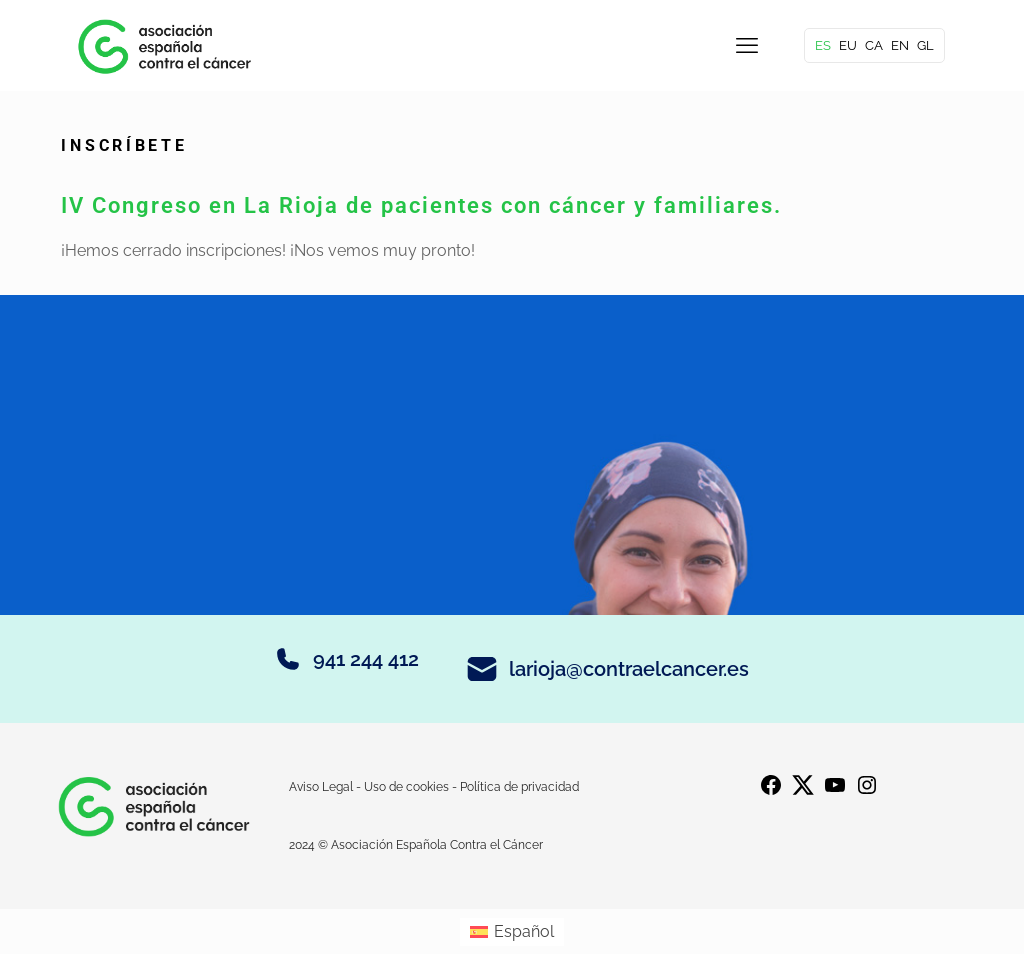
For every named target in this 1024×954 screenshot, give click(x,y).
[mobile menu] (747, 45)
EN (900, 45)
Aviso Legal (322, 787)
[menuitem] (512, 932)
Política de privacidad (519, 787)
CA (874, 45)
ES (823, 45)
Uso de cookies (406, 787)
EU (848, 45)
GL (925, 45)
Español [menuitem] (524, 931)
